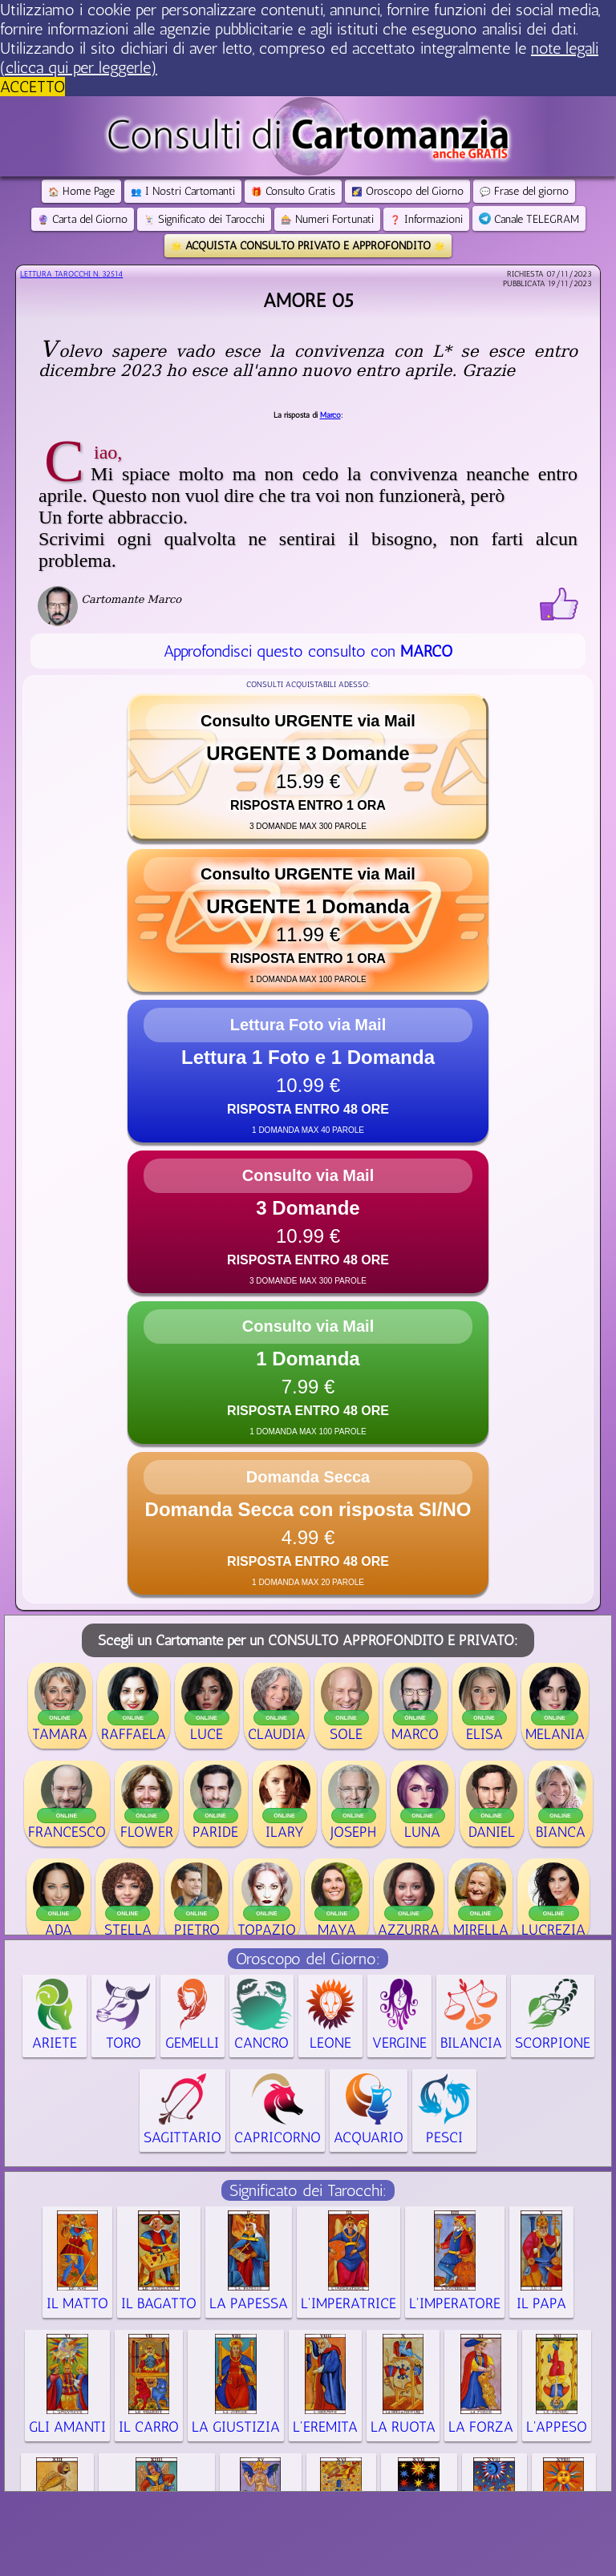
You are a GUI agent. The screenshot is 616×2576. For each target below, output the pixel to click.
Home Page (81, 191)
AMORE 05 (308, 300)
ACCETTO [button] (32, 86)
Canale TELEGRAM (529, 219)
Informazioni (426, 219)
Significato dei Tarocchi (204, 219)
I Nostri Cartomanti (183, 191)
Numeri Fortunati (327, 219)
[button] (308, 767)
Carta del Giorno (83, 219)
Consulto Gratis (293, 191)
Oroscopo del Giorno (407, 191)
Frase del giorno (524, 191)
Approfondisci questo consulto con (308, 651)
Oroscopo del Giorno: (308, 1958)
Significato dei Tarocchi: (308, 2190)
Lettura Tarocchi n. (71, 274)
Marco (330, 415)
